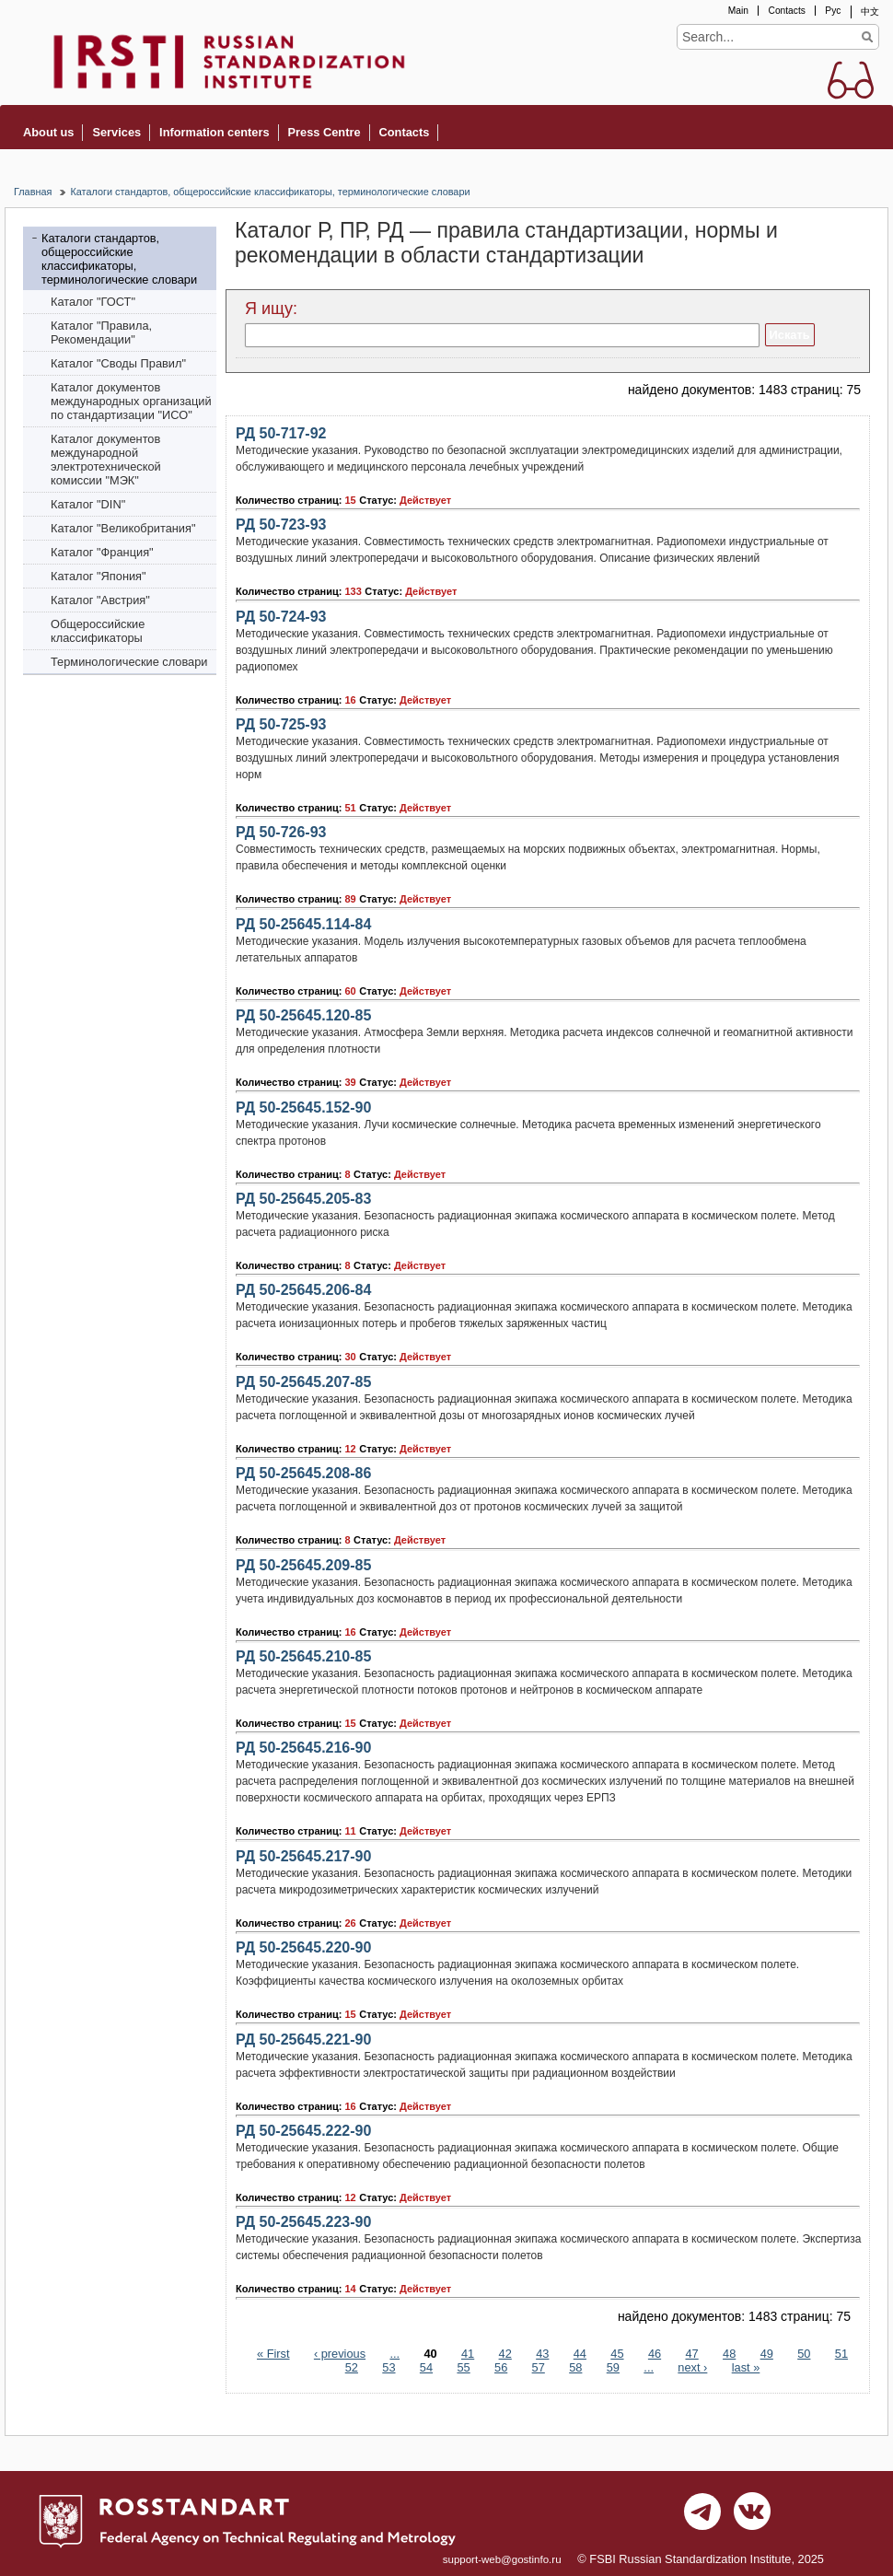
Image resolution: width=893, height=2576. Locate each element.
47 (691, 2353)
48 (729, 2353)
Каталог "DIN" (88, 504)
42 (505, 2353)
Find (866, 37)
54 (426, 2367)
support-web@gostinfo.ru (502, 2559)
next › (692, 2367)
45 (616, 2353)
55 (463, 2367)
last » (746, 2367)
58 (575, 2367)
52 (351, 2367)
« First (273, 2353)
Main (738, 11)
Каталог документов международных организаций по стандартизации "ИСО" (131, 401)
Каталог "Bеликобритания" (123, 528)
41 (467, 2353)
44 (580, 2353)
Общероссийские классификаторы (98, 631)
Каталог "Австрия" (100, 600)
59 (613, 2367)
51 (841, 2353)
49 (766, 2353)
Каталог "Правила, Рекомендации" (101, 332)
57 (538, 2367)
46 (654, 2353)
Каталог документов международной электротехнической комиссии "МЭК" (106, 459)
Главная (33, 191)
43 (542, 2353)
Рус (833, 11)
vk (752, 2516)
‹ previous (339, 2353)
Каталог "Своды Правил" (118, 363)
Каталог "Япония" (98, 576)
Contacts (786, 11)
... (394, 2353)
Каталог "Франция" (102, 552)
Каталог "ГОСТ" (93, 302)
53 (388, 2367)
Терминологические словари (129, 662)
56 (500, 2367)
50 (803, 2353)
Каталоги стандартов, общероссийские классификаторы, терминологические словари (270, 191)
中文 (870, 11)
